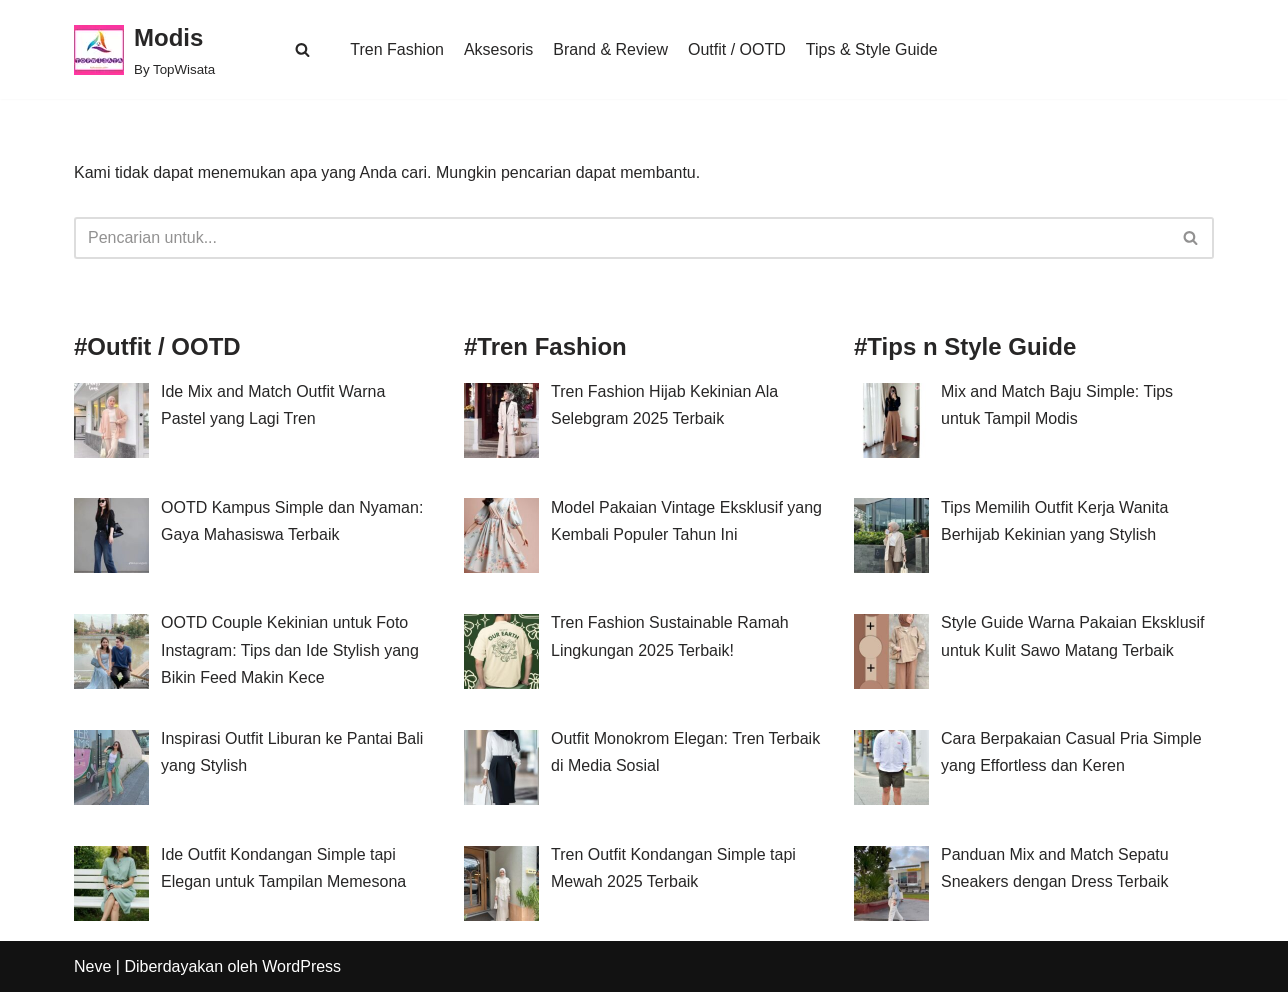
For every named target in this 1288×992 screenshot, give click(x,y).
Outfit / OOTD (737, 49)
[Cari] (621, 238)
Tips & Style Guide (872, 49)
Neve (92, 966)
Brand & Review (610, 49)
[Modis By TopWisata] (144, 49)
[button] (302, 49)
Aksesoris (498, 49)
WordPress (301, 966)
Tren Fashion (397, 49)
